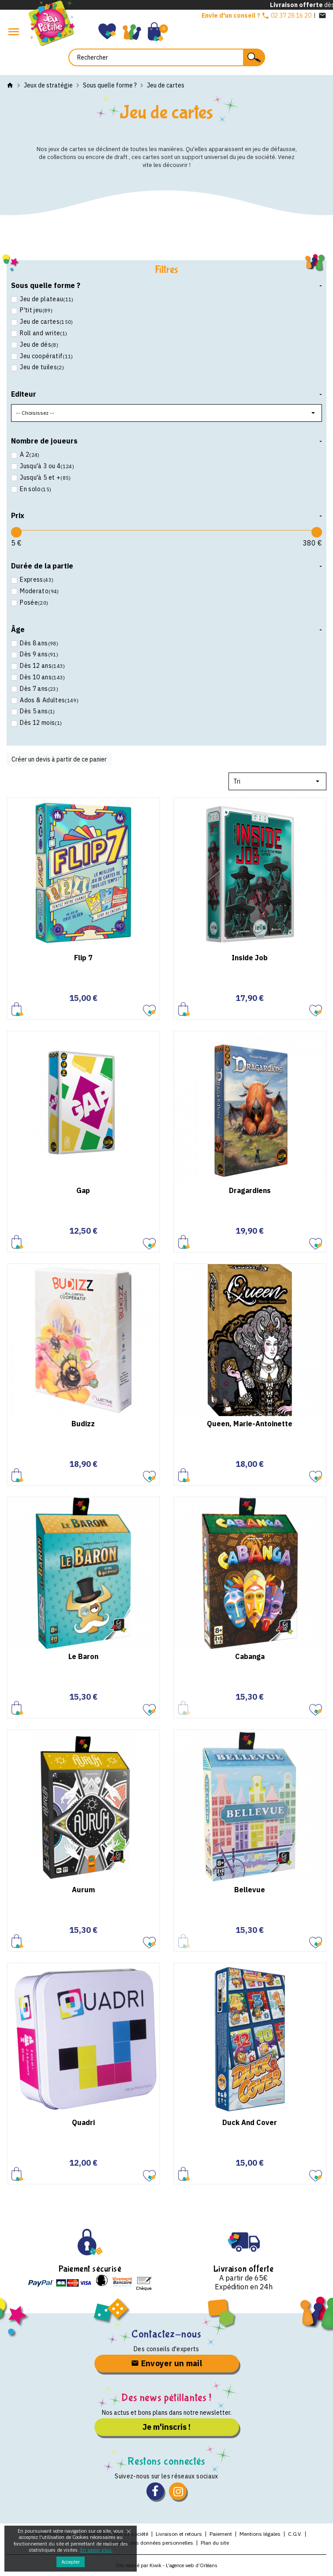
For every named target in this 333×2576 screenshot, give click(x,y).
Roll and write (43, 333)
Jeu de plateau (46, 299)
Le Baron (83, 1656)
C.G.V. (295, 2534)
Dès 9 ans (38, 654)
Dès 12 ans (42, 666)
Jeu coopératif (46, 356)
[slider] (16, 532)
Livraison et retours (179, 2534)
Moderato (39, 591)
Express (36, 579)
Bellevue (249, 1889)
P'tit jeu (35, 310)
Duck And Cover (249, 2122)
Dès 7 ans (38, 689)
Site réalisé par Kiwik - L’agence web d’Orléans (166, 2565)
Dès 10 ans (42, 677)
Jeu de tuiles (41, 367)
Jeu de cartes (46, 322)
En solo (35, 489)
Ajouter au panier (17, 1009)
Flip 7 (83, 957)
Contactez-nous (166, 2334)
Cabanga (250, 1656)
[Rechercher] (166, 57)
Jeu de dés (38, 345)
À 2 (29, 454)
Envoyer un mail (166, 2363)
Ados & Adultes (49, 700)
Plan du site (215, 2542)
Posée (34, 602)
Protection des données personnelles (149, 2542)
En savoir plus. (96, 2550)
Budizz (83, 1423)
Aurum (83, 1889)
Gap (83, 1190)
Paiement (221, 2534)
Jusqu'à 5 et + (45, 477)
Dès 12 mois (40, 723)
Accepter (70, 2562)
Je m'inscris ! (166, 2427)
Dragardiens (250, 1190)
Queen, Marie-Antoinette (249, 1423)
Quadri (83, 2122)
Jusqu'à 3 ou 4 (46, 466)
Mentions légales (260, 2534)
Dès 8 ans (38, 643)
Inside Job (250, 957)
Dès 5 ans (37, 711)
